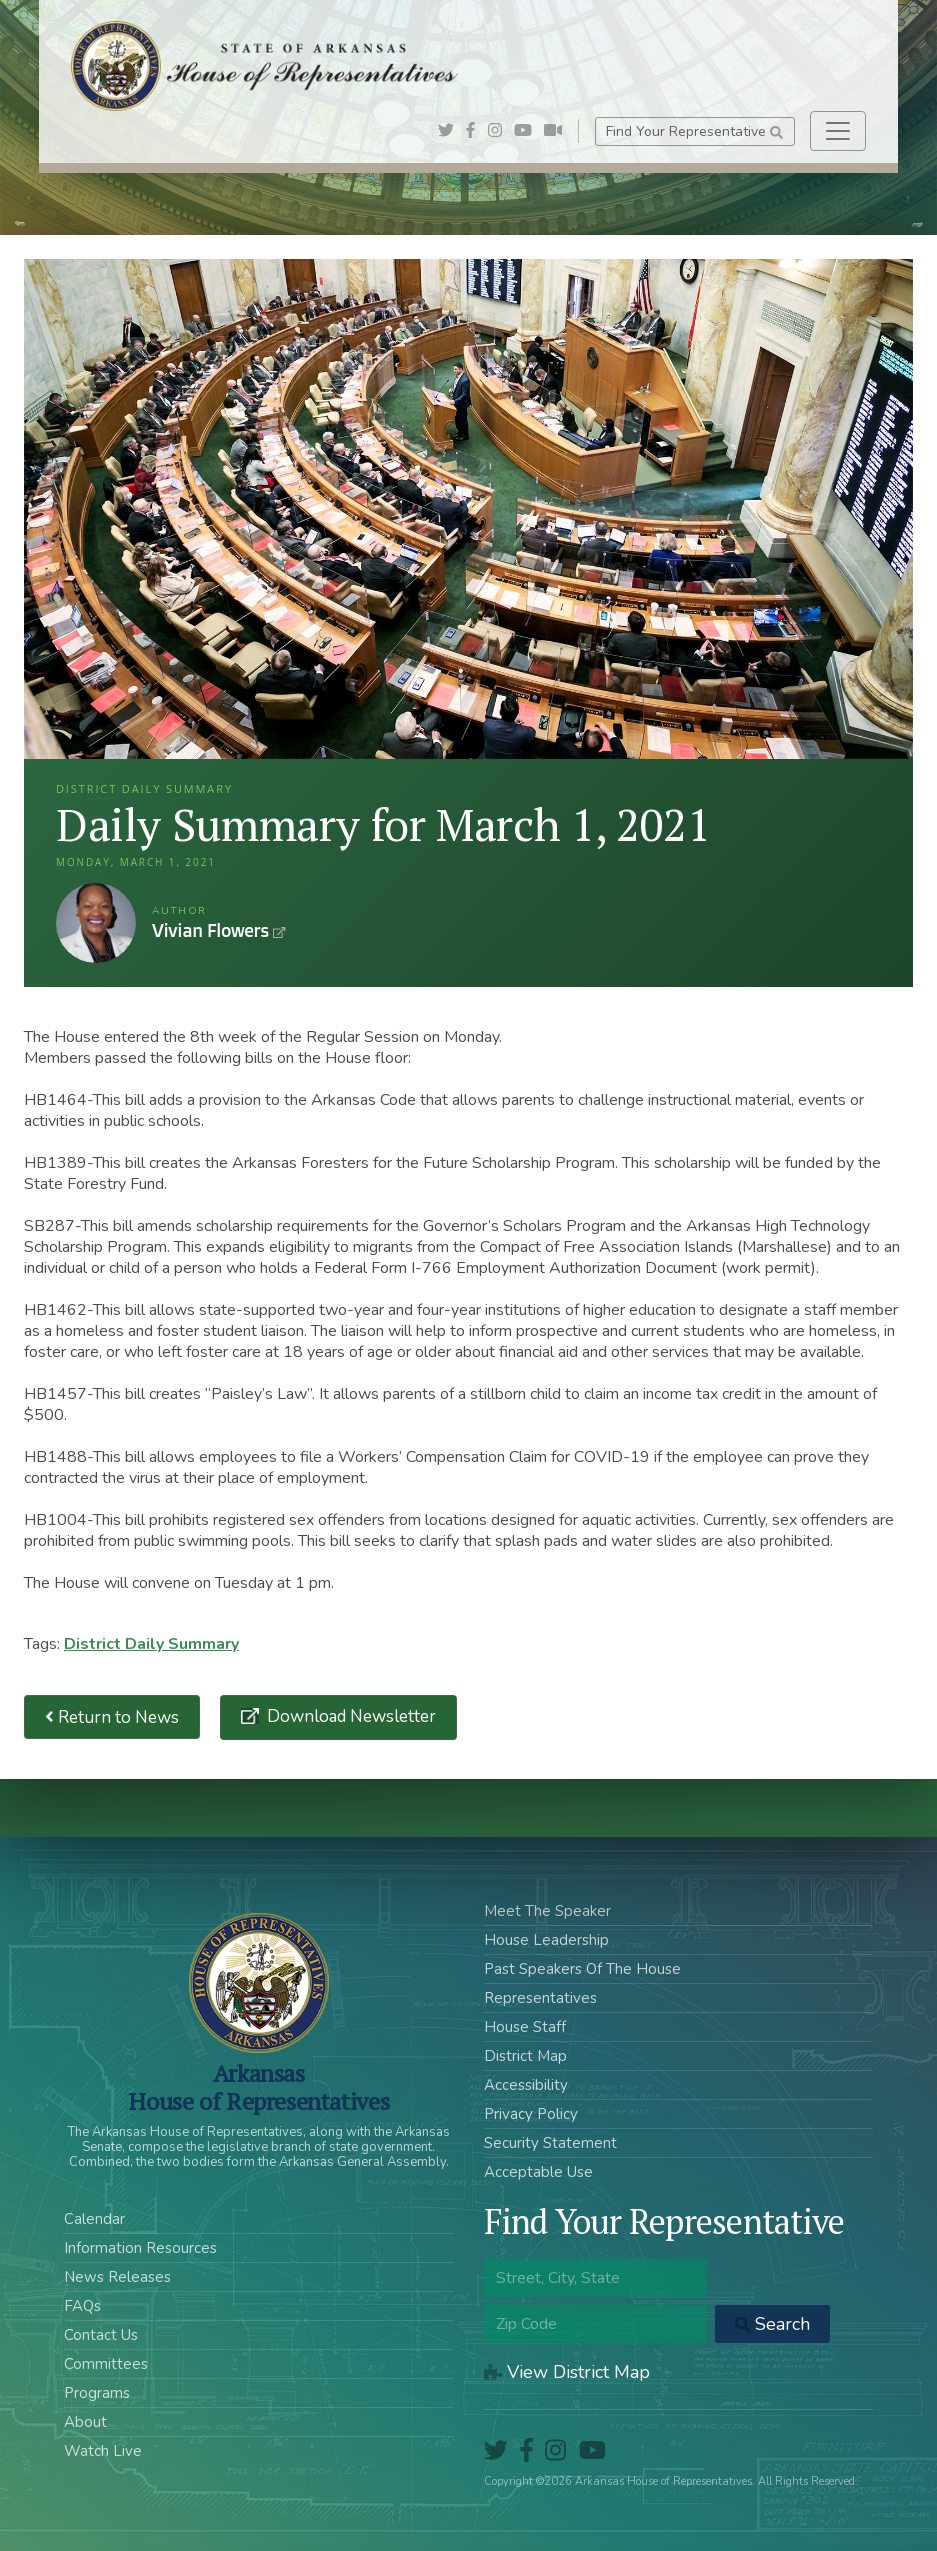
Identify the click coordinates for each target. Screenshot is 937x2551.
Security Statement (550, 2143)
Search (772, 2324)
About (85, 2422)
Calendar (94, 2219)
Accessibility (526, 2085)
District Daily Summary (151, 1644)
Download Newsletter (349, 1716)
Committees (106, 2364)
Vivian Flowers (96, 923)
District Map (525, 2056)
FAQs (82, 2306)
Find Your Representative (694, 131)
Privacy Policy (531, 2114)
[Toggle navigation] (838, 131)
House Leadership (546, 1940)
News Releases (117, 2277)
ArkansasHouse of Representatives (258, 2087)
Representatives (540, 1998)
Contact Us (101, 2335)
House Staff (525, 2027)
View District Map (567, 2372)
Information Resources (140, 2248)
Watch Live (103, 2451)
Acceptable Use (538, 2172)
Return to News (112, 1717)
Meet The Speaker (547, 1911)
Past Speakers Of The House (582, 1969)
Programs (97, 2393)
